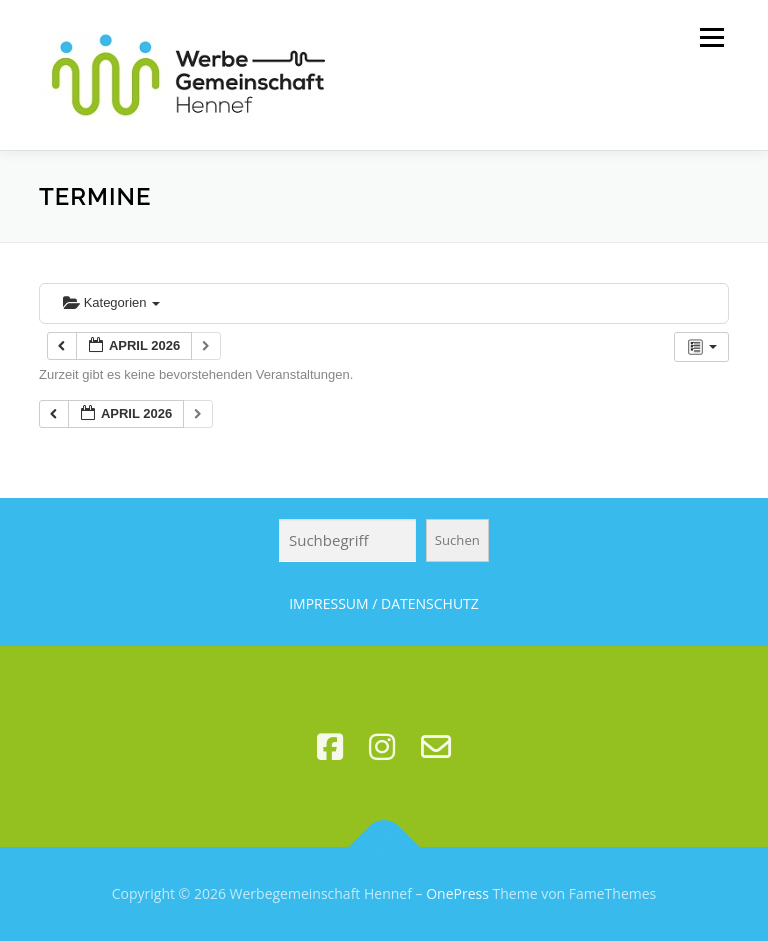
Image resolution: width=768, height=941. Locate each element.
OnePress (457, 893)
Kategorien (111, 302)
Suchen (457, 540)
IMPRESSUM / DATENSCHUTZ (384, 603)
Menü (711, 37)
